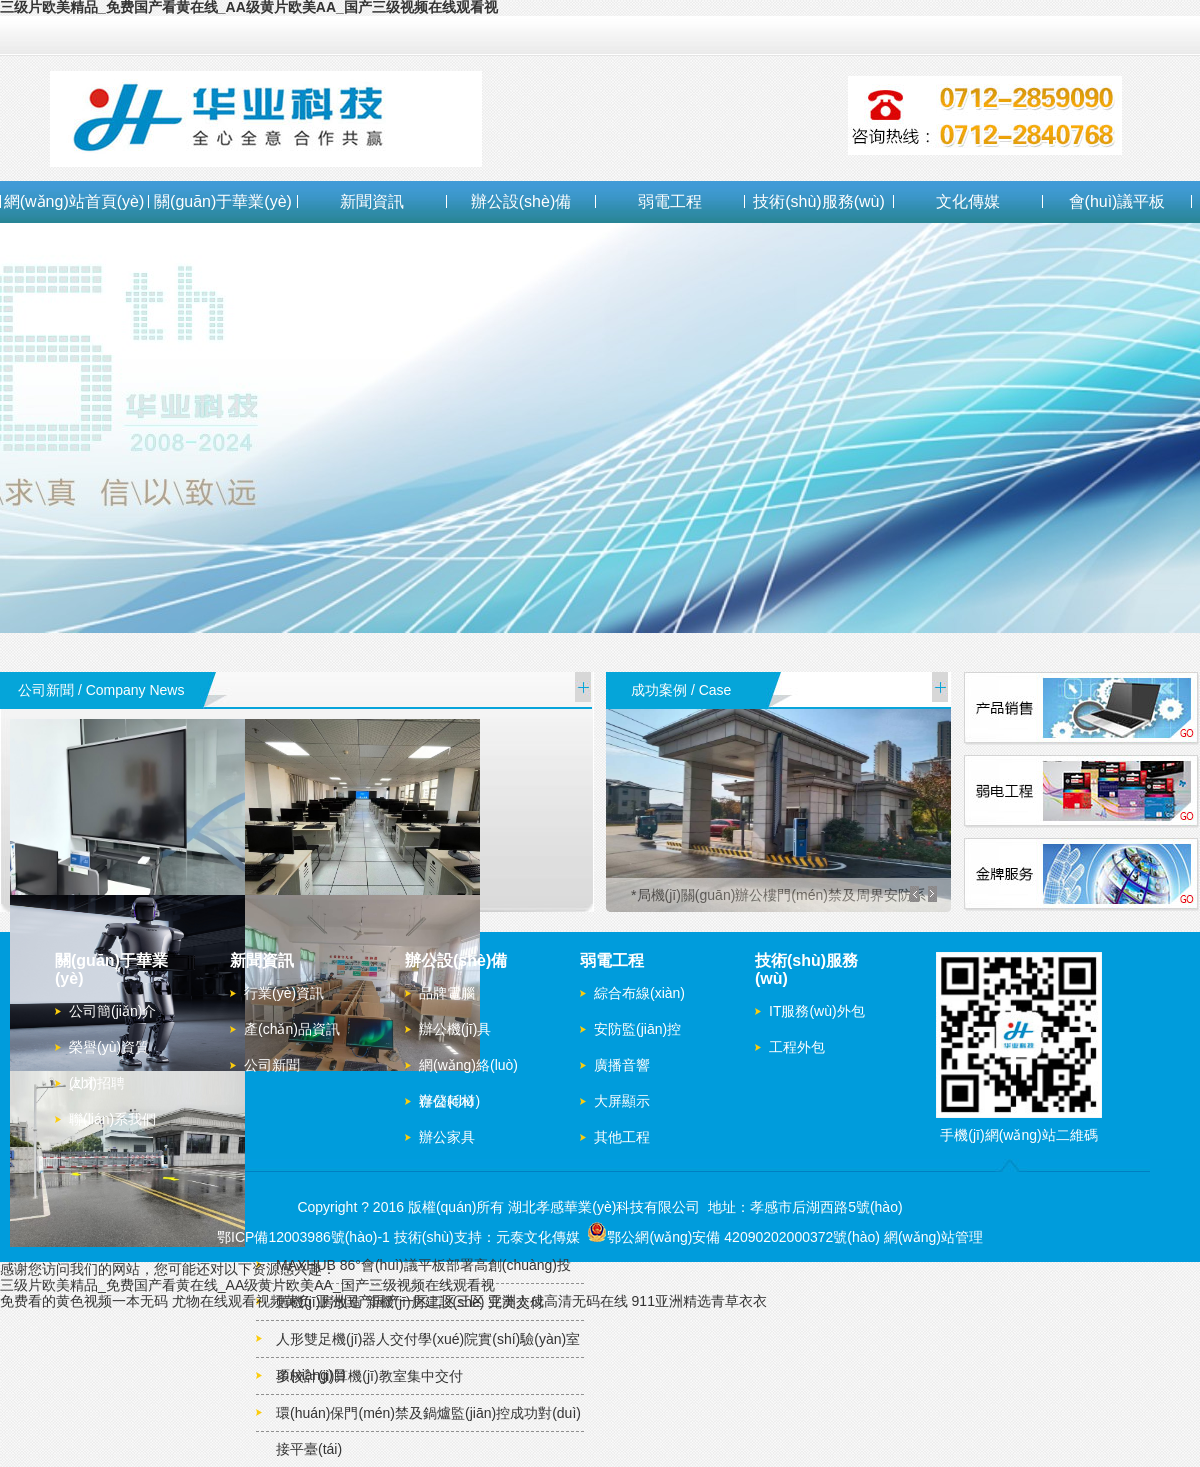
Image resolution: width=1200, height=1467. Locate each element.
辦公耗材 (447, 1101)
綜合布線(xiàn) (639, 993)
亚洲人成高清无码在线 (558, 1301)
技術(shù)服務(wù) (819, 201)
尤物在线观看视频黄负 (242, 1301)
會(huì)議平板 (1117, 201)
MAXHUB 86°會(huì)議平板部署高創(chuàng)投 (423, 1265)
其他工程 (622, 1137)
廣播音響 (622, 1065)
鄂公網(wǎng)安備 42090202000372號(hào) (733, 1237)
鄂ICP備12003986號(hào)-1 (303, 1237)
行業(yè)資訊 (284, 993)
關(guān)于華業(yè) (223, 201)
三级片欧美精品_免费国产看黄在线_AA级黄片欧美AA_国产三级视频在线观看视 (247, 1285)
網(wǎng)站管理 (933, 1237)
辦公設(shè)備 (521, 201)
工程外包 (797, 1047)
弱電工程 (670, 201)
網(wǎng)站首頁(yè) (74, 201)
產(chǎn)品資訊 (292, 1029)
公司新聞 (272, 1065)
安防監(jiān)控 (637, 1029)
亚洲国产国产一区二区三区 (400, 1301)
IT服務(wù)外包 (817, 1011)
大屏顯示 (622, 1101)
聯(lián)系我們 (112, 1119)
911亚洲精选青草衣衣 (699, 1301)
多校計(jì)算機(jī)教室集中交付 (369, 1376)
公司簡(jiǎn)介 (112, 1011)
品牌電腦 (447, 993)
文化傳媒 (968, 201)
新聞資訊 (372, 201)
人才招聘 (97, 1083)
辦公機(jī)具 (455, 1029)
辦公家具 (447, 1137)
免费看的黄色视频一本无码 (84, 1301)
